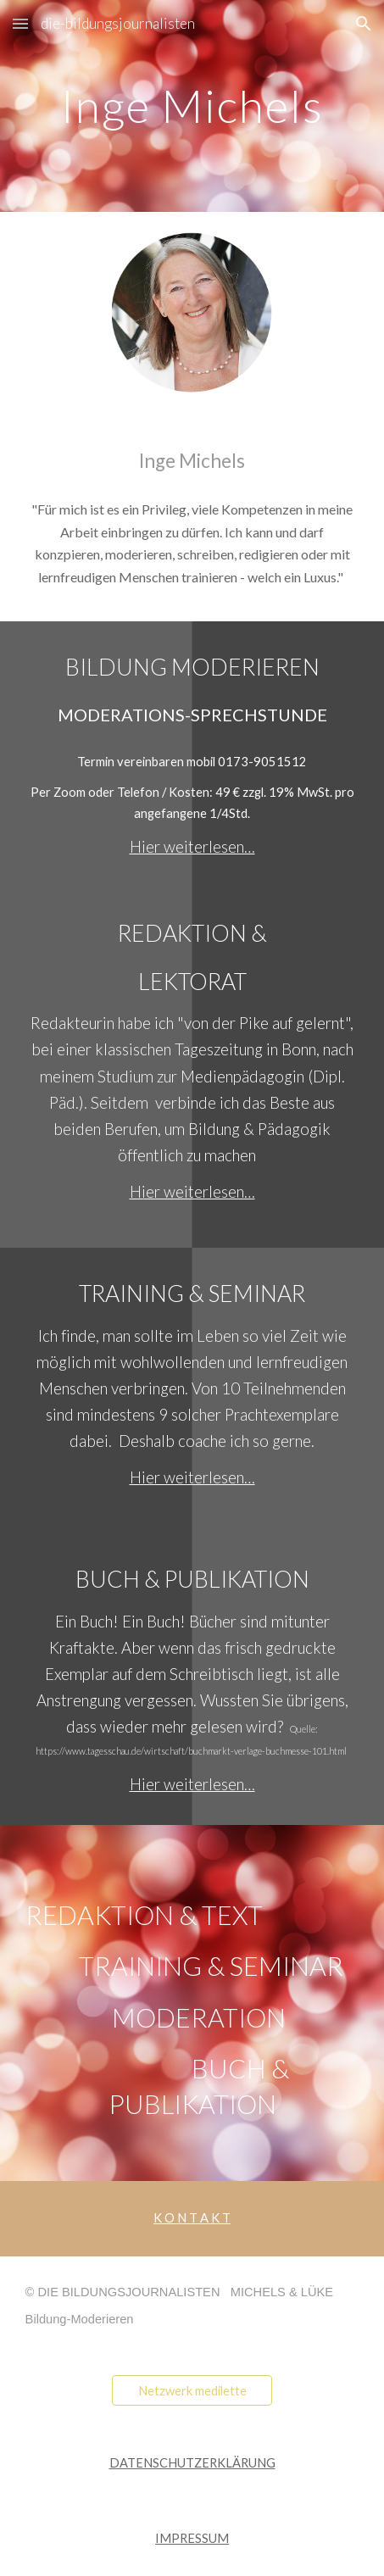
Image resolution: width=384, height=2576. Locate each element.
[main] (192, 105)
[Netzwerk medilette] (191, 2390)
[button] (20, 23)
